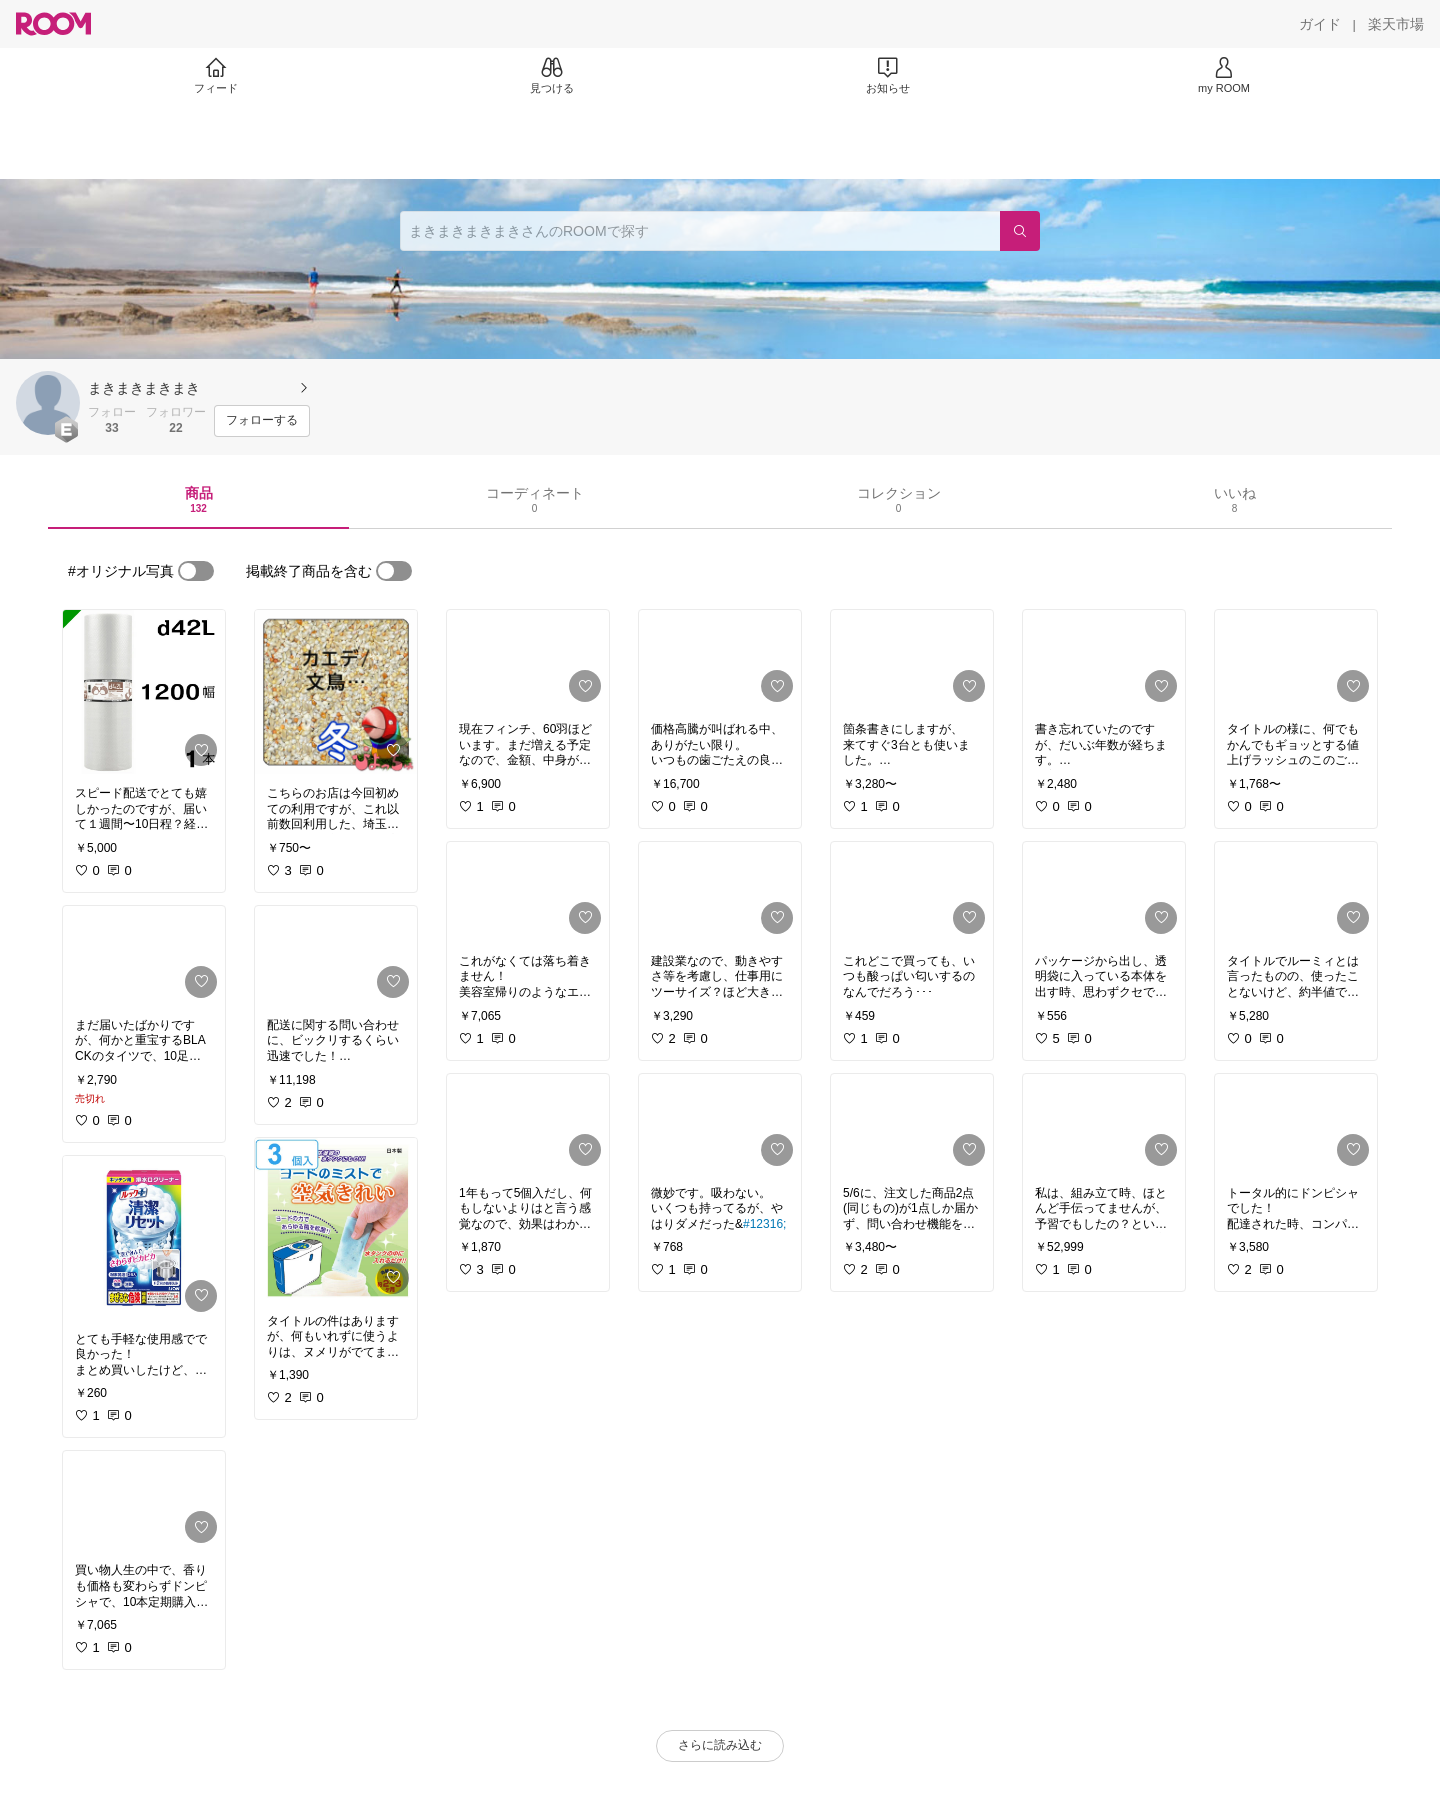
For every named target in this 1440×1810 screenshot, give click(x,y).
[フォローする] (262, 421)
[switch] (196, 571)
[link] (144, 692)
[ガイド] (1320, 24)
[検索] (1020, 231)
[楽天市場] (1396, 24)
